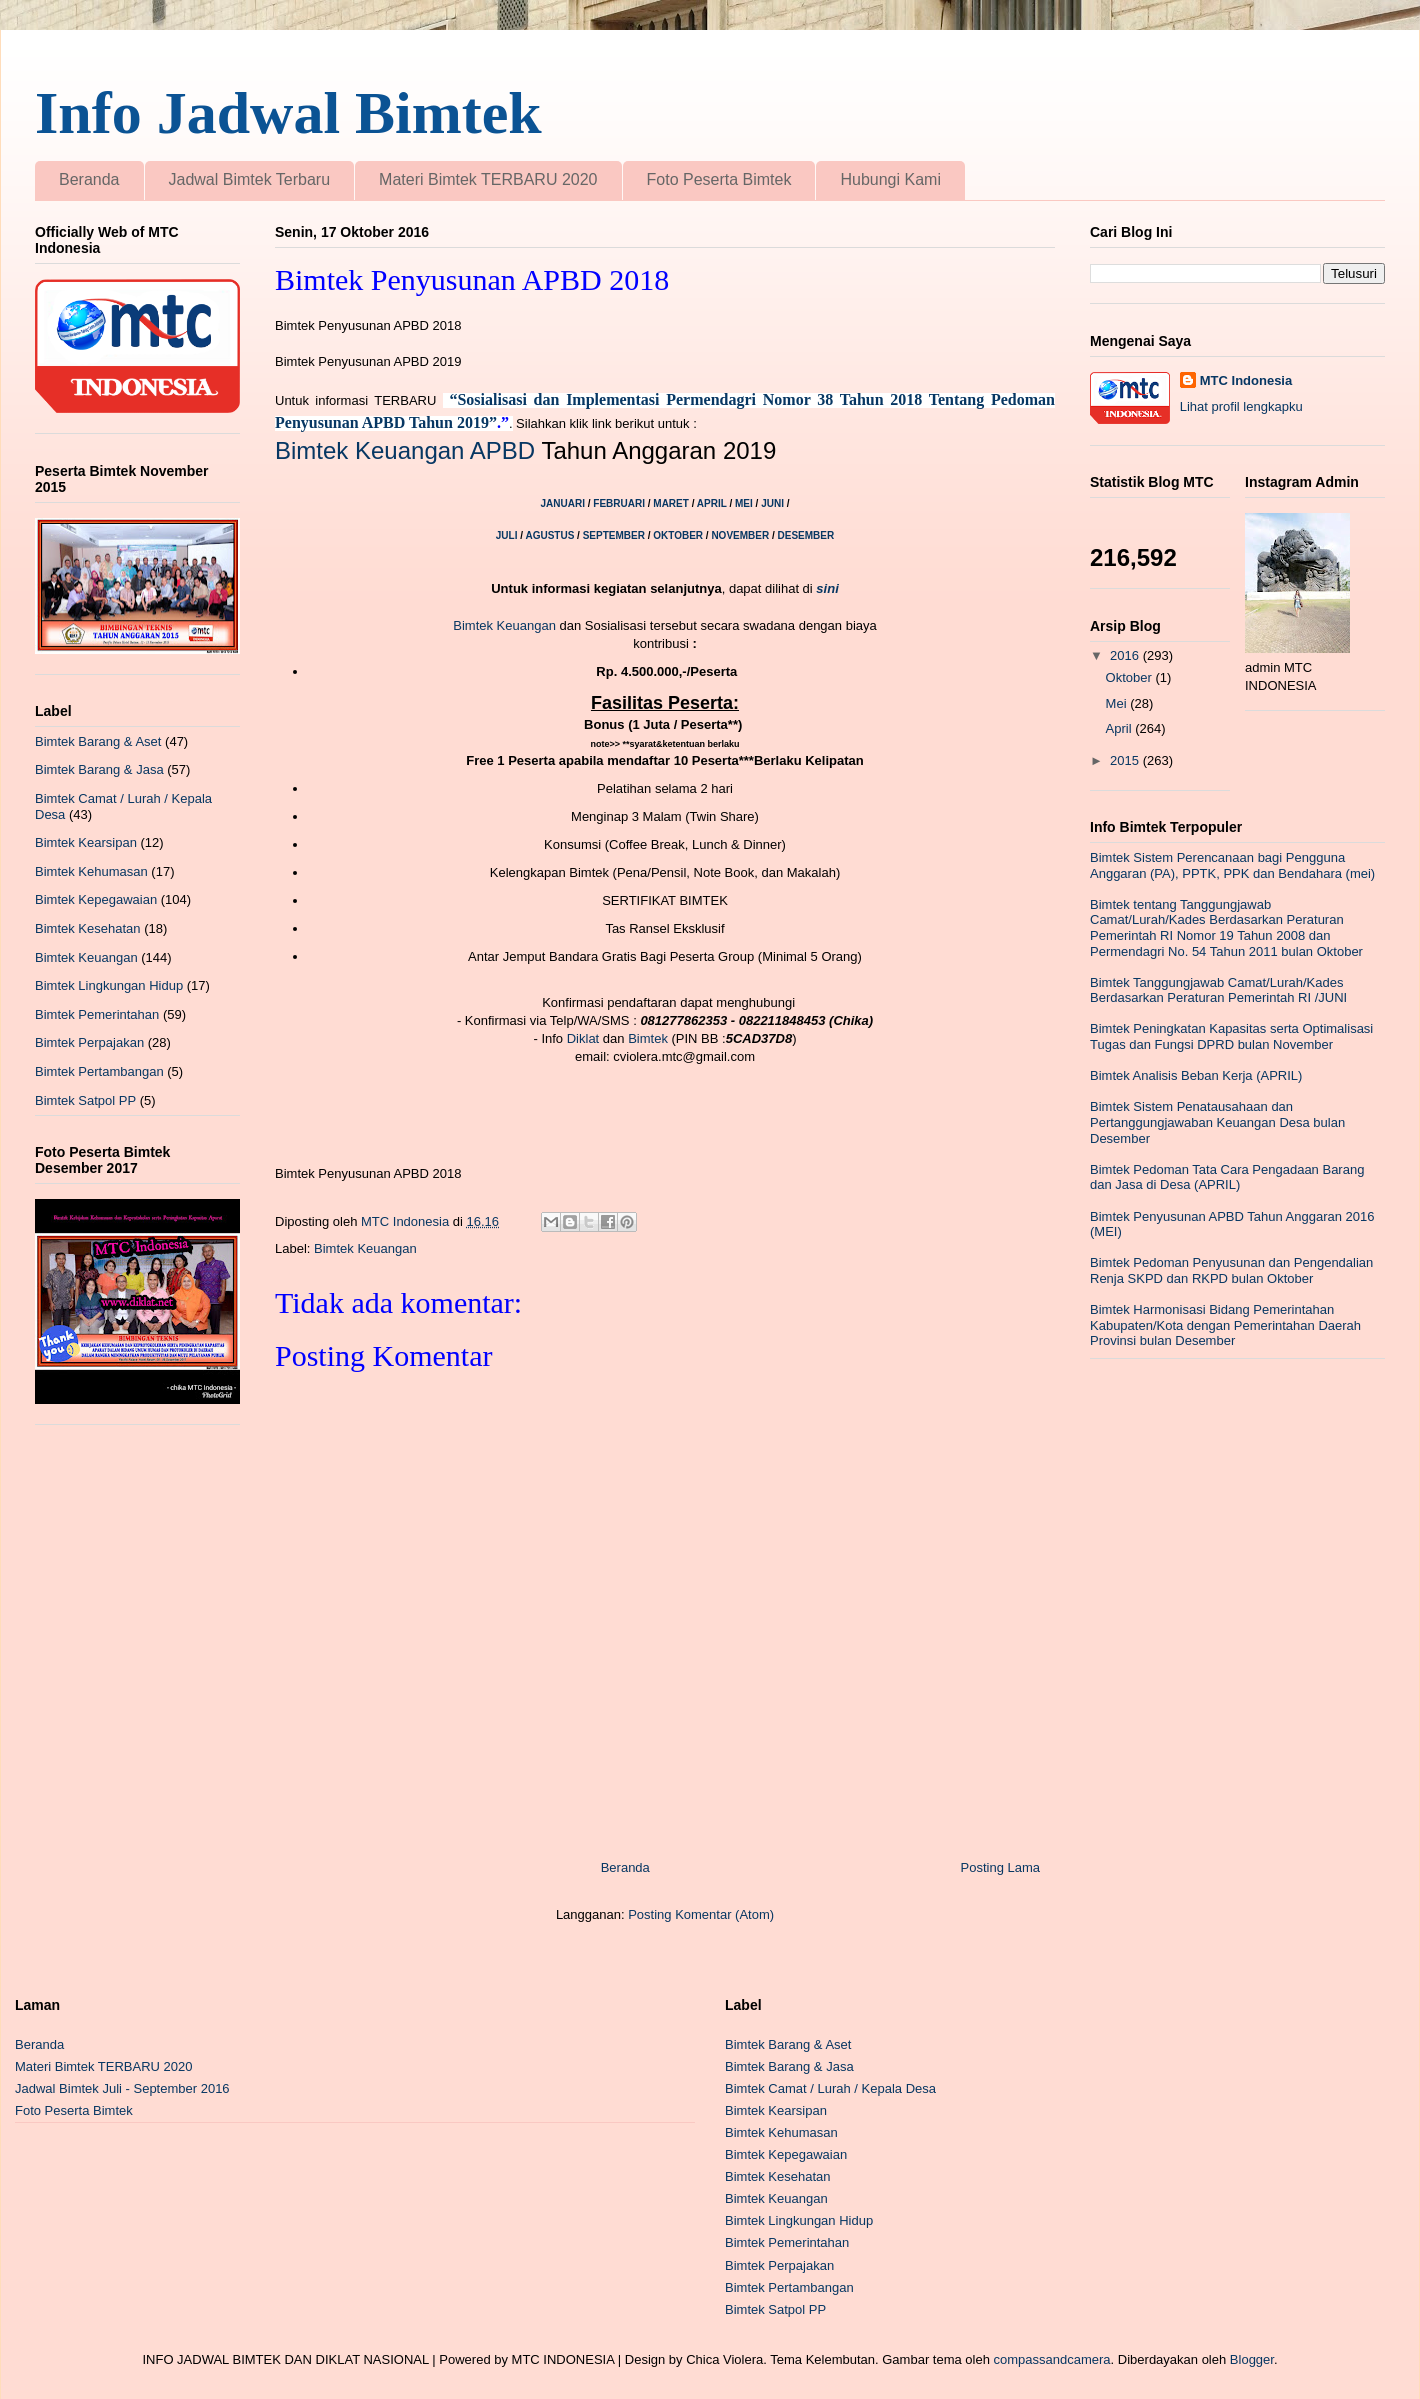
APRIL (713, 503)
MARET (672, 503)
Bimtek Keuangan (504, 625)
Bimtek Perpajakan (89, 1042)
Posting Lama (1001, 1867)
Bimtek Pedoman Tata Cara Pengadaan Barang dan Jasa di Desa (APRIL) (1227, 1177)
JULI (508, 535)
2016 (1126, 655)
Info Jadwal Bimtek (288, 113)
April (1121, 728)
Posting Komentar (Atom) (701, 1914)
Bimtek (648, 1038)
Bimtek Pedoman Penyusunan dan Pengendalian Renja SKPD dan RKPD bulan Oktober (1231, 1270)
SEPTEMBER (614, 535)
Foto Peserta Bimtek (719, 179)
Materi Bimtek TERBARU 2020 (488, 179)
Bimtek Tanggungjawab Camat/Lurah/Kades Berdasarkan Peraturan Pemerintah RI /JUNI (1218, 990)
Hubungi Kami (890, 179)
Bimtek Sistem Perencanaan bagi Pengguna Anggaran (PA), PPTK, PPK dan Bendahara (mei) (1232, 865)
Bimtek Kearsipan (86, 842)
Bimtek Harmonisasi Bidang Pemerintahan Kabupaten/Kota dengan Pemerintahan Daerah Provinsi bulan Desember (1225, 1325)
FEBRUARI (620, 503)
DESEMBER (806, 535)
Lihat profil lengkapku (1241, 406)
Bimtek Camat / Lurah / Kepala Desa (830, 2088)
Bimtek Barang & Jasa (99, 769)
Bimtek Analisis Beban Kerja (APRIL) (1196, 1075)
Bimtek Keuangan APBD (405, 450)
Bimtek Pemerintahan (97, 1014)
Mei (1118, 703)
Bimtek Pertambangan (99, 1071)
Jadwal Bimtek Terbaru (250, 179)
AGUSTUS (551, 535)
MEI (745, 503)
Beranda (89, 179)
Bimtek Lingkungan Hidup (109, 985)
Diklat (583, 1038)
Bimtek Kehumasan (91, 871)
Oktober (1131, 677)
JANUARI (564, 503)
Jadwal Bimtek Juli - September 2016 (122, 2088)
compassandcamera (1052, 2359)
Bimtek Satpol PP (85, 1100)
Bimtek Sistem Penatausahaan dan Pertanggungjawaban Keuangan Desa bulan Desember (1217, 1122)
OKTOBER (678, 535)
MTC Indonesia (1246, 380)
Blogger (1252, 2359)
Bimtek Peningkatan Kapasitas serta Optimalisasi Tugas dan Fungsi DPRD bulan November (1231, 1036)
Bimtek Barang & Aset (98, 741)
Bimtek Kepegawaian (96, 899)
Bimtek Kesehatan (88, 928)
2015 (1126, 760)
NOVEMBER (740, 535)
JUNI (772, 503)
